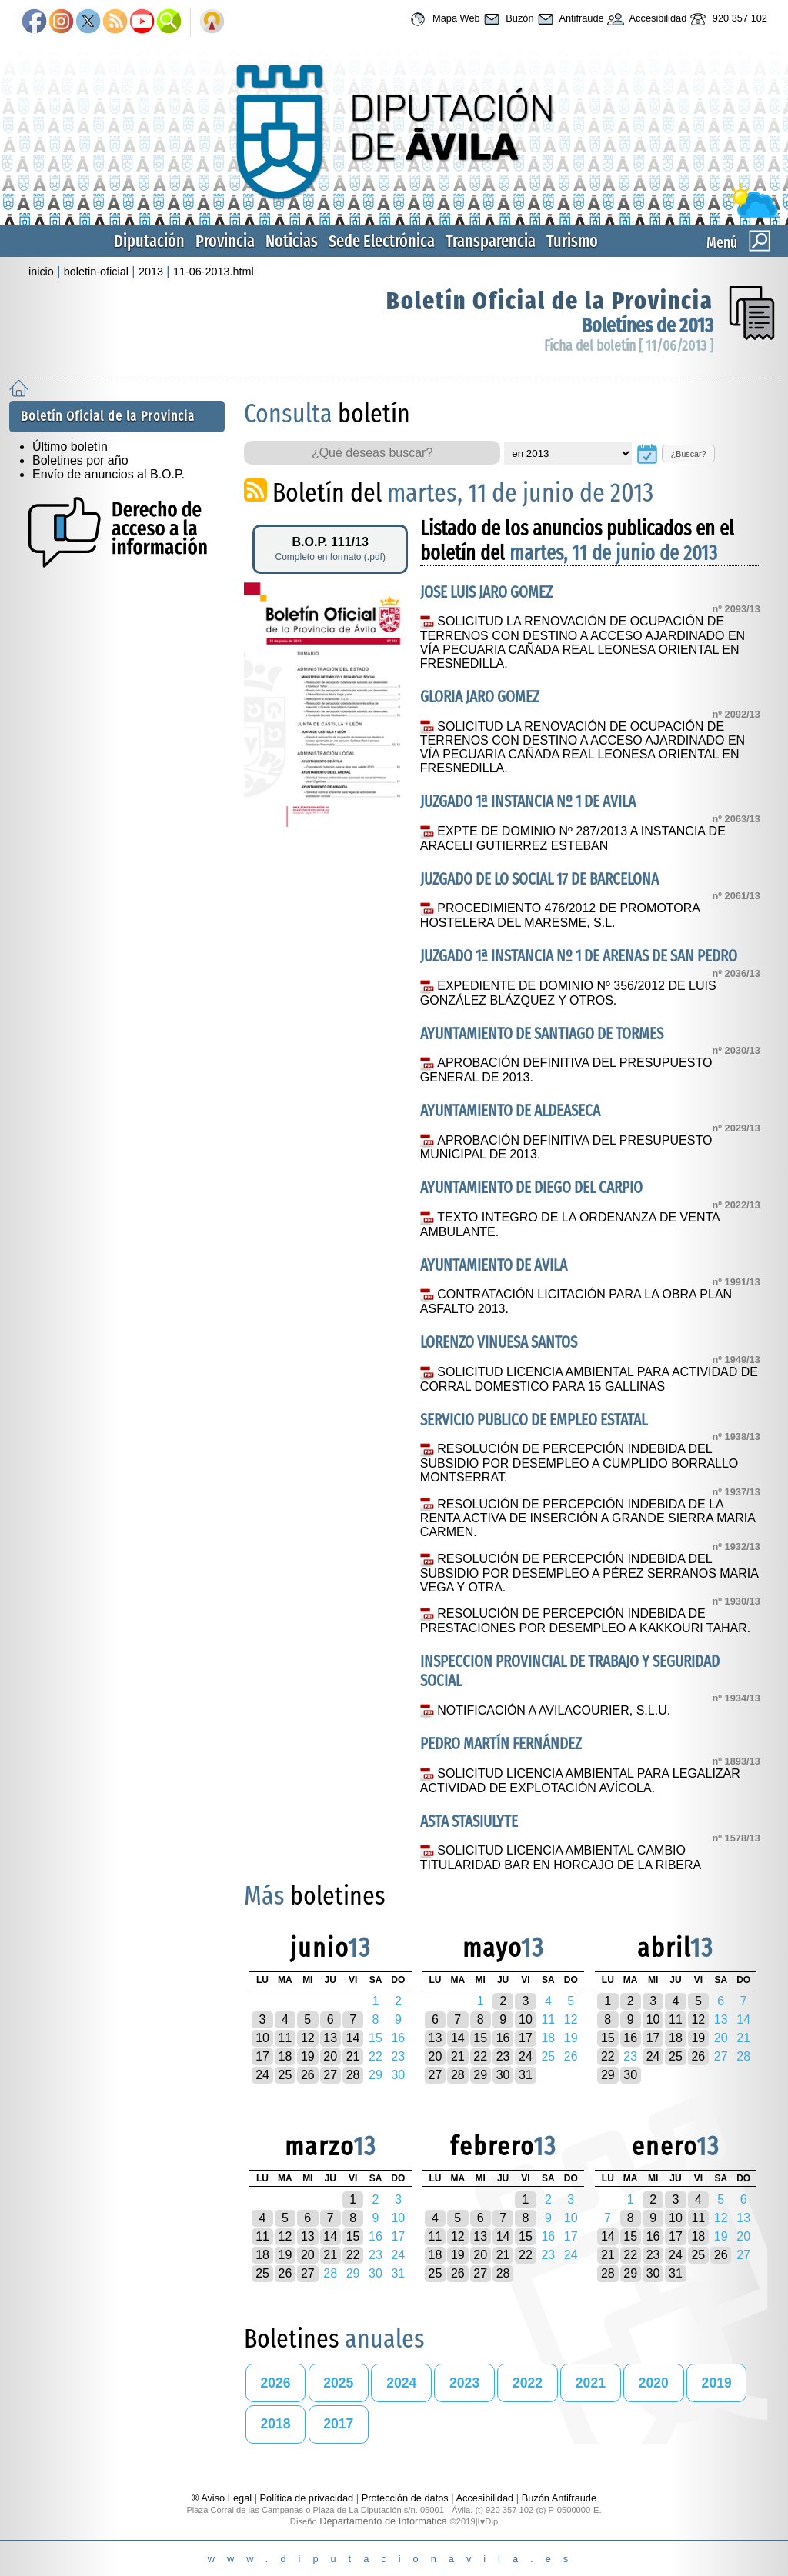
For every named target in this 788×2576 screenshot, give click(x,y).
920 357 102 (726, 19)
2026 (275, 2383)
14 (353, 2037)
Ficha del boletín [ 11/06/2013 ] (628, 346)
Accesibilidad (645, 19)
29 (480, 2074)
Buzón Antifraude (559, 2498)
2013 (151, 271)
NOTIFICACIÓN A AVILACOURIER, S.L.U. (553, 1710)
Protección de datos (405, 2498)
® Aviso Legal (223, 2498)
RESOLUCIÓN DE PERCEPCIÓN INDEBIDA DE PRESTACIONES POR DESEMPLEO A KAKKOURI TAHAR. (585, 1621)
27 (330, 2074)
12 (308, 2037)
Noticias (291, 241)
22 (480, 2056)
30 (503, 2074)
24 (262, 2074)
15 (480, 2037)
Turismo (572, 241)
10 (262, 2037)
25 (285, 2074)
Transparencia (491, 241)
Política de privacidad (307, 2498)
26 (308, 2074)
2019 (717, 2383)
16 (503, 2037)
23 (503, 2056)
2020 (654, 2383)
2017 (338, 2423)
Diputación (149, 241)
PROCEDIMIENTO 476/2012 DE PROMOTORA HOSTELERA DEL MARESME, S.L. (560, 915)
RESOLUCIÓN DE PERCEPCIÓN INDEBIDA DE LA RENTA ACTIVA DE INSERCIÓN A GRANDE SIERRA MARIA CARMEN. (587, 1518)
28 (353, 2074)
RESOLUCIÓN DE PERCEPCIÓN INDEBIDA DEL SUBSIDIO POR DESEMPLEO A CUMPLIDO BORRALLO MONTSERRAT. (579, 1463)
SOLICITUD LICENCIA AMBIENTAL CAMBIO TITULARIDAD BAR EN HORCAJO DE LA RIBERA (560, 1857)
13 (330, 2037)
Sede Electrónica (382, 241)
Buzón (507, 19)
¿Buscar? (688, 453)
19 (308, 2056)
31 (526, 2074)
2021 (591, 2383)
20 (330, 2056)
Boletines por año (80, 460)
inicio (41, 271)
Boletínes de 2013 (647, 326)
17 (262, 2056)
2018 (275, 2423)
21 (353, 2056)
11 (285, 2037)
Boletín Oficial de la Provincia (549, 300)
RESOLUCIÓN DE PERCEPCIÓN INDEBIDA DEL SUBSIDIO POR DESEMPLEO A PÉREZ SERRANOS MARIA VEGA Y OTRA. (589, 1573)
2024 (401, 2383)
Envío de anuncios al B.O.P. (108, 474)
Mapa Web (442, 19)
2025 (338, 2383)
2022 (528, 2383)
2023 (464, 2383)
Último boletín (70, 446)
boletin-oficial (96, 271)
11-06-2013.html (213, 271)
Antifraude (569, 19)
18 (285, 2056)
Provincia (225, 241)
